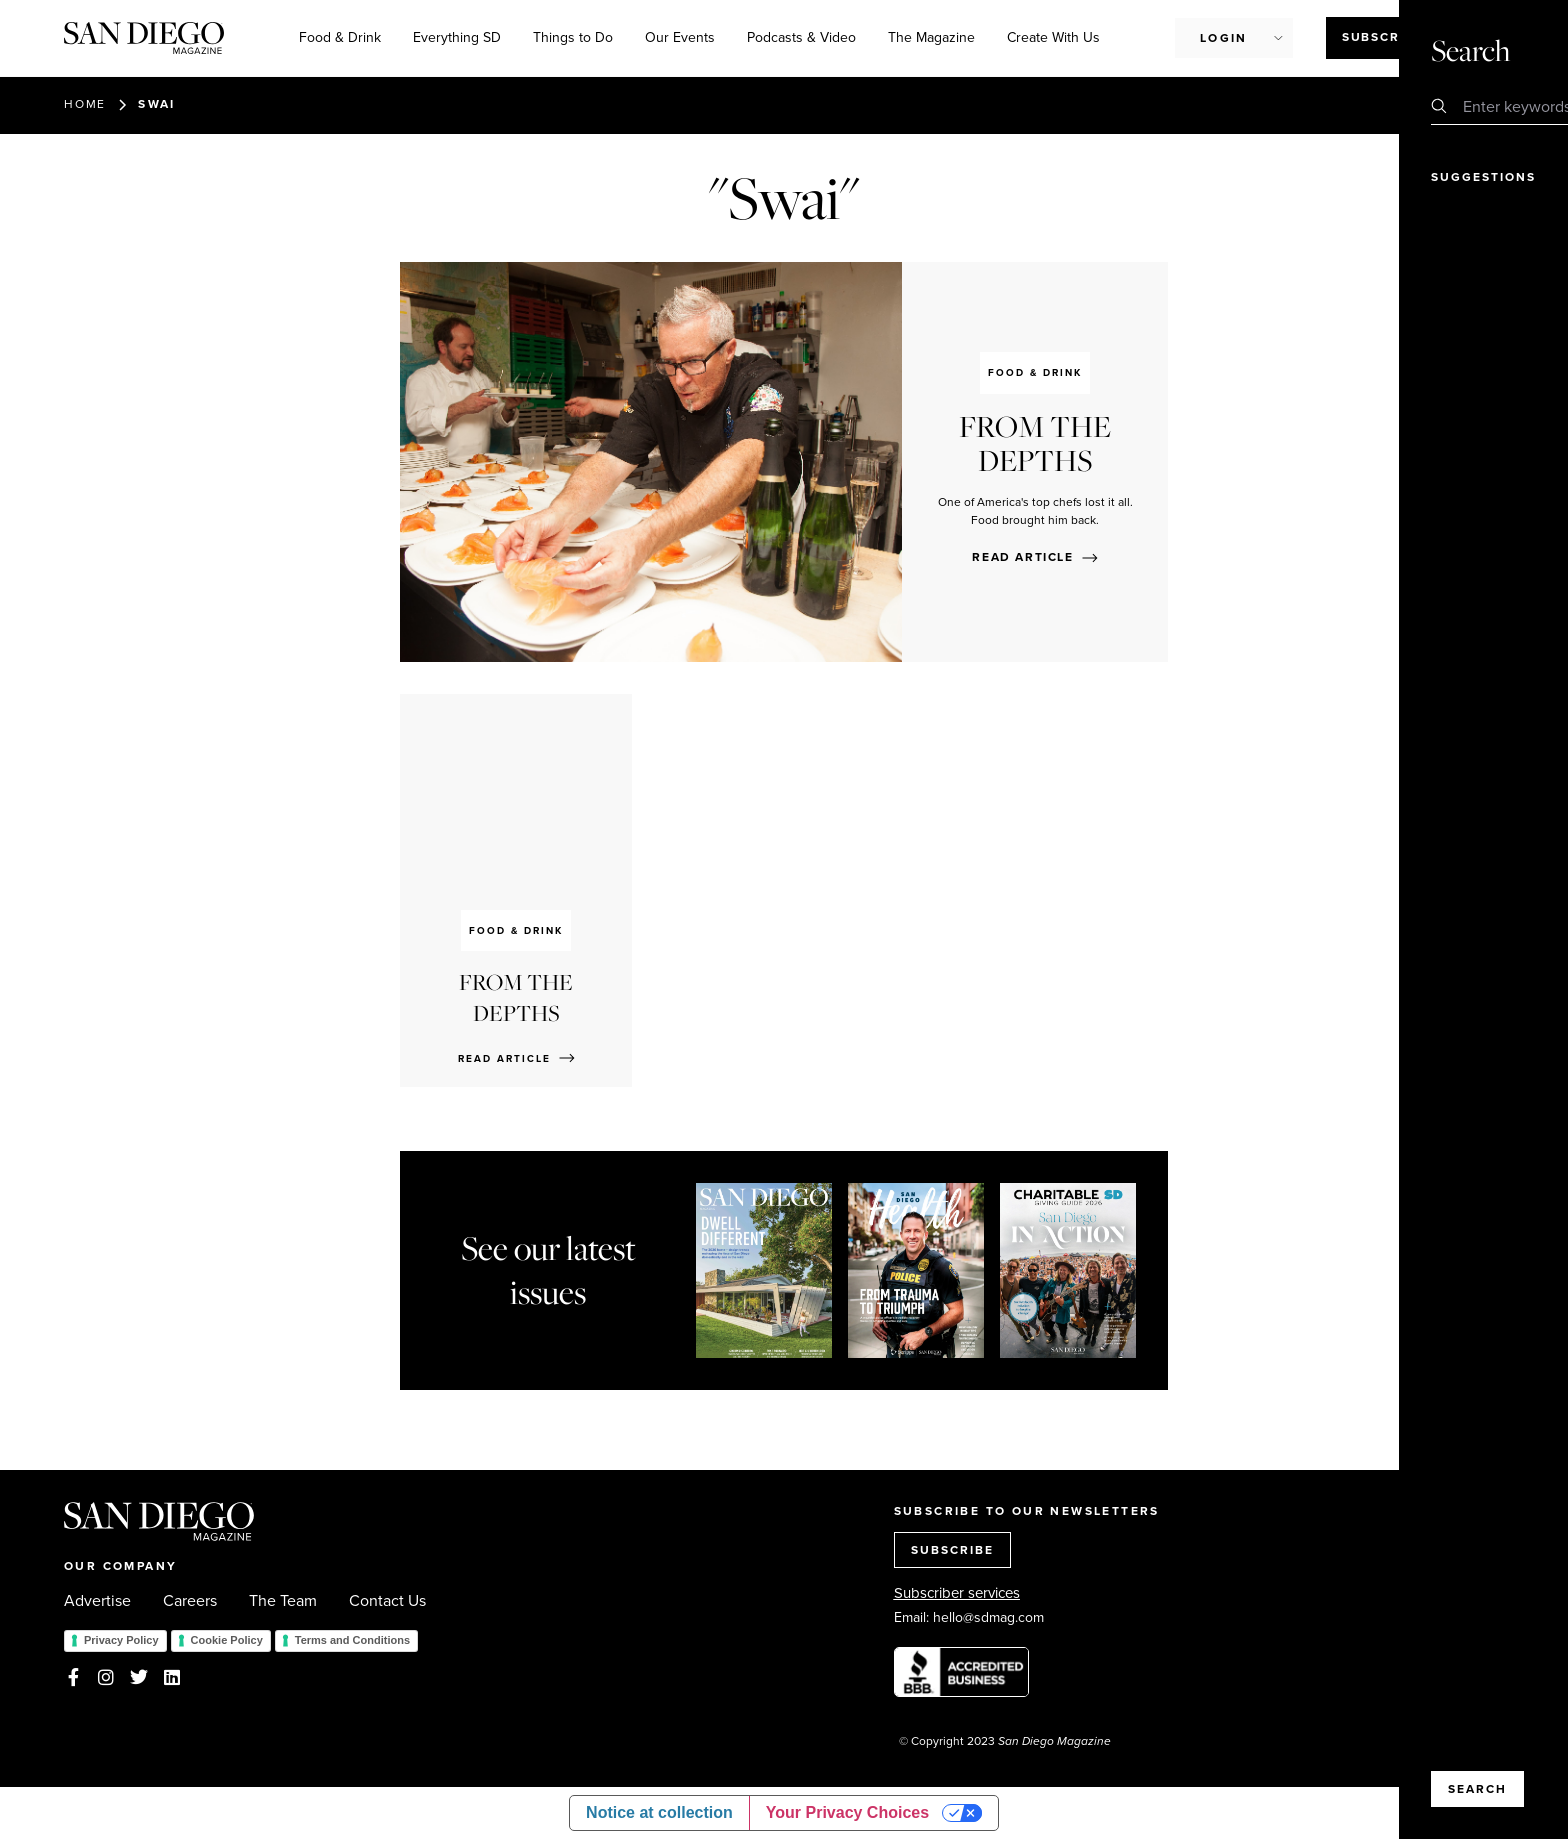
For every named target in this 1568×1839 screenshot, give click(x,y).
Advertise (97, 1601)
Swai (157, 104)
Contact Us (387, 1601)
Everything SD (457, 37)
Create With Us (1053, 37)
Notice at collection (659, 1812)
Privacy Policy (121, 1640)
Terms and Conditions (352, 1640)
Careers (190, 1601)
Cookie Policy (227, 1640)
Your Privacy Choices (847, 1812)
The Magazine (931, 37)
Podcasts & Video (801, 37)
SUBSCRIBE (952, 1550)
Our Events (680, 37)
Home (85, 104)
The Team (283, 1601)
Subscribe (1382, 37)
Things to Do (573, 37)
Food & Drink (340, 37)
